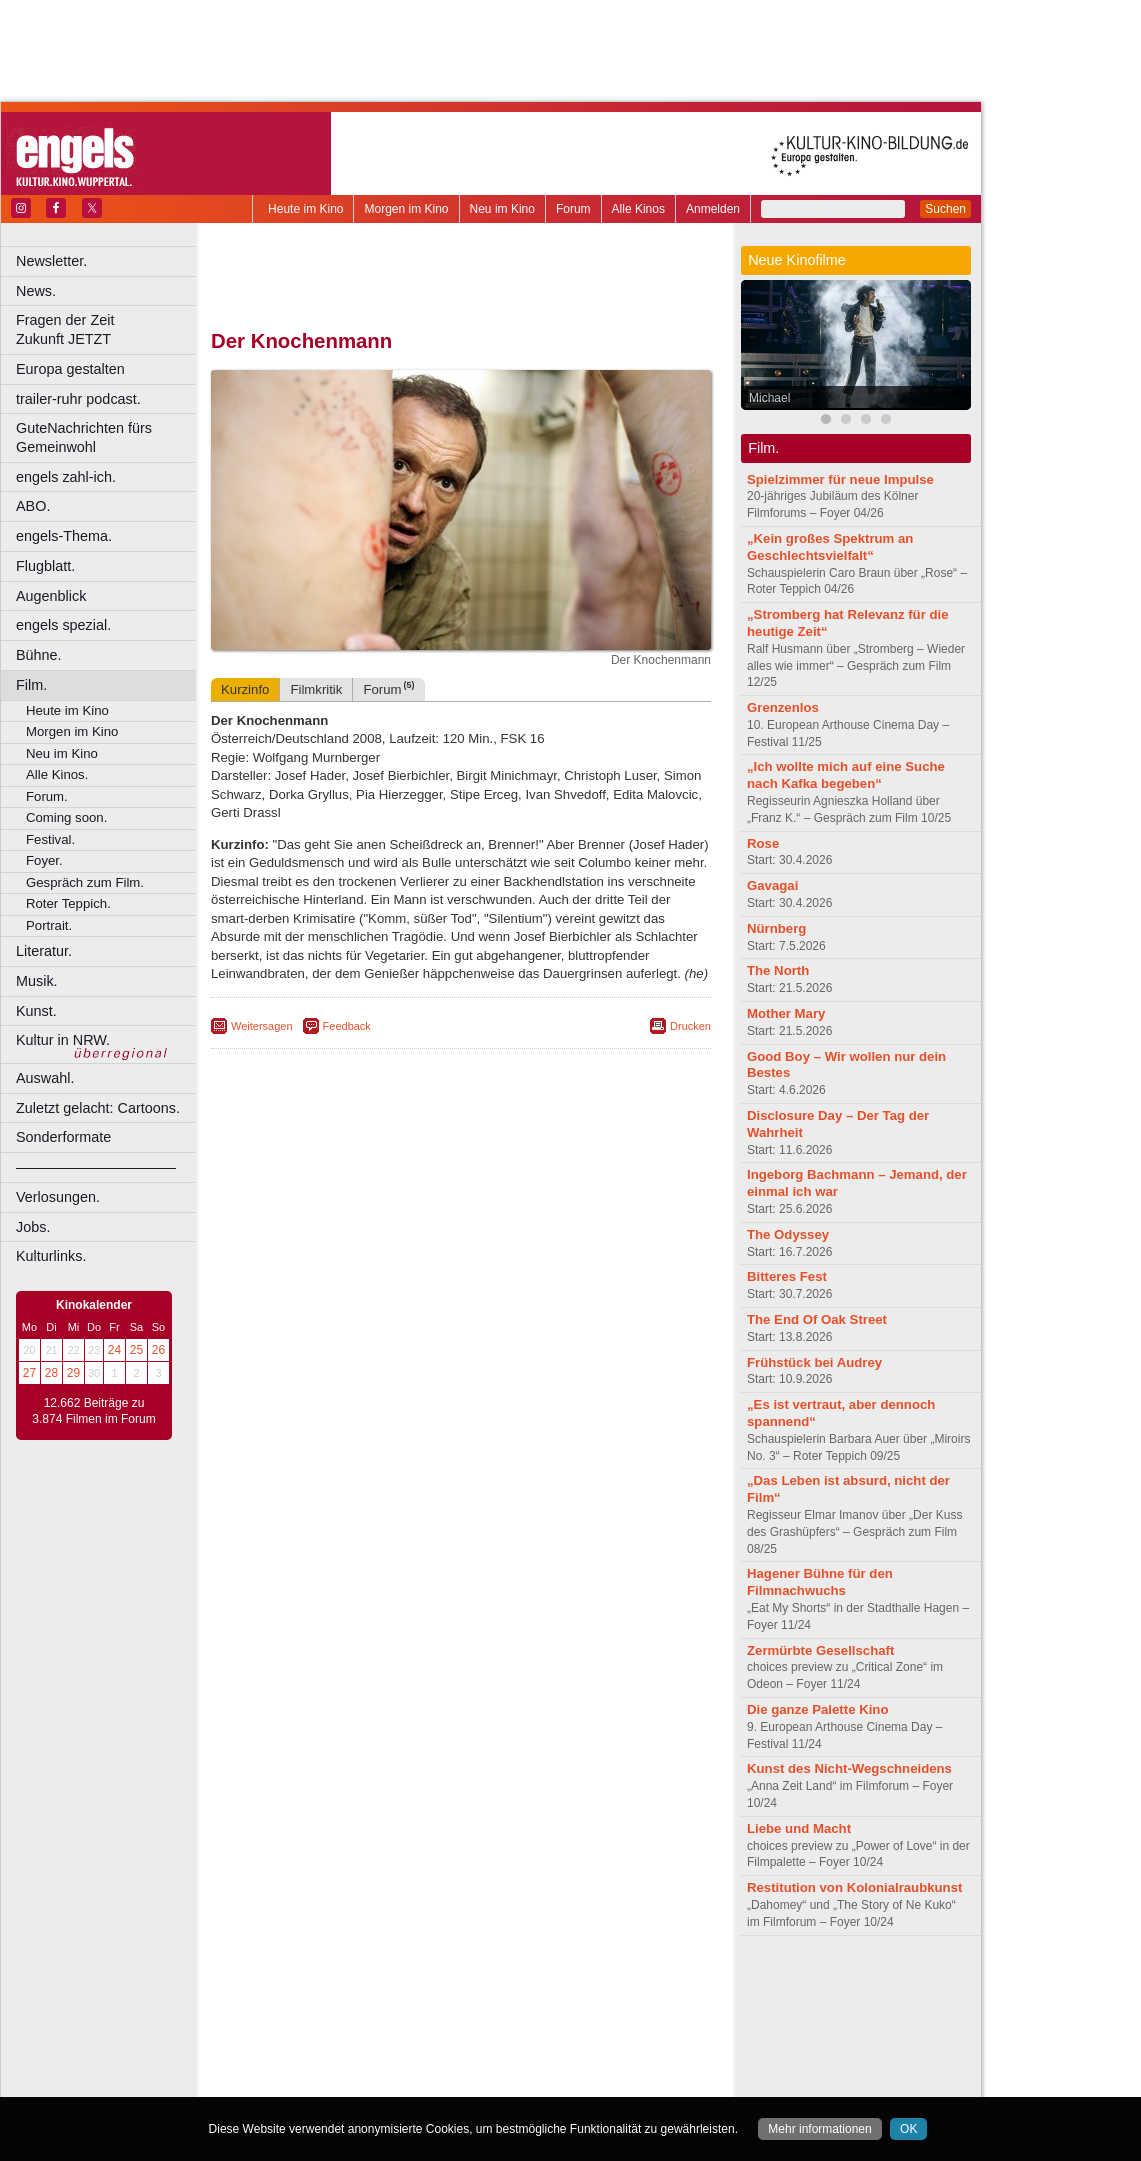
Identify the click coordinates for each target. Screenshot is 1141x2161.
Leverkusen (357, 2051)
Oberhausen (560, 2051)
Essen (318, 2034)
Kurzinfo (245, 689)
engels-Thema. (64, 536)
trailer (461, 2000)
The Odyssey (788, 1234)
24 (114, 1350)
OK (908, 2129)
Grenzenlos (783, 707)
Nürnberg (776, 928)
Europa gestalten (70, 369)
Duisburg (609, 2017)
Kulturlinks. (51, 1256)
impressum (449, 1984)
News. (36, 291)
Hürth (571, 2034)
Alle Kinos (638, 209)
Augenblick (51, 596)
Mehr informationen (819, 2129)
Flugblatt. (45, 566)
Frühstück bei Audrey (814, 1362)
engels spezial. (63, 625)
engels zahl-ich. (66, 477)
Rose (763, 843)
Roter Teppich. (68, 903)
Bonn (351, 2017)
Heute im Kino (305, 209)
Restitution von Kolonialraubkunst (854, 1887)
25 (136, 1350)
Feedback (347, 1026)
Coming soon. (66, 817)
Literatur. (44, 951)
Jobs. (33, 1227)
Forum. (47, 796)
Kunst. (36, 1011)
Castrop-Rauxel (412, 2017)
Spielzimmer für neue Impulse (840, 479)
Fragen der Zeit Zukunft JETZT (108, 329)
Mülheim (456, 2051)
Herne (534, 2034)
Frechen (364, 2034)
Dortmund (487, 2017)
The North (778, 970)
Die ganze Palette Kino (817, 1709)
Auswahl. (45, 1078)
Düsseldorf (549, 2017)
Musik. (37, 981)
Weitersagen (262, 1026)
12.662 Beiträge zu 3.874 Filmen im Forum (93, 1411)
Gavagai (772, 885)
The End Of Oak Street (817, 1319)
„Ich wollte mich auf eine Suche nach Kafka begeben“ (846, 775)
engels (401, 2000)
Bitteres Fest (787, 1276)
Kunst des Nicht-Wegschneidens (849, 1768)
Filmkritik (316, 689)
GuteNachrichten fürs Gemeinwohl (84, 437)
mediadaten (623, 1984)
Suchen (945, 209)
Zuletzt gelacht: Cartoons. (98, 1108)
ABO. (33, 506)
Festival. (50, 839)
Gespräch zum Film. (85, 882)
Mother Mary (786, 1013)
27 (29, 1373)
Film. (31, 685)
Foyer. (44, 860)
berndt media (375, 1984)
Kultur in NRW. (63, 1040)
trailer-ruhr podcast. (78, 399)
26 (158, 1350)
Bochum (308, 2017)
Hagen (493, 2034)
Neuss (503, 2051)
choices (354, 2000)
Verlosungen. (58, 1197)
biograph (300, 2000)
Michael (769, 398)
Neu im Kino (502, 209)
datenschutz (520, 1984)
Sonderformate (63, 1137)
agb (573, 1984)
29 (73, 1373)
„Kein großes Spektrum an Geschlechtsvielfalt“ (830, 547)
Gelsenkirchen (430, 2034)
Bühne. (39, 655)
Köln (605, 2034)
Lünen (410, 2051)
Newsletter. (51, 261)
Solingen (466, 2067)
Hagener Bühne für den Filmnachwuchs (820, 1582)
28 (51, 1373)
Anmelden (713, 209)
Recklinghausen (393, 2067)
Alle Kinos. (57, 774)
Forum (573, 209)
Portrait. (49, 925)
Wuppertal (544, 2067)
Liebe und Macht (799, 1828)
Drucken (690, 1026)
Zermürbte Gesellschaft (820, 1650)
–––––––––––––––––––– (96, 1167)
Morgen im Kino (406, 209)
